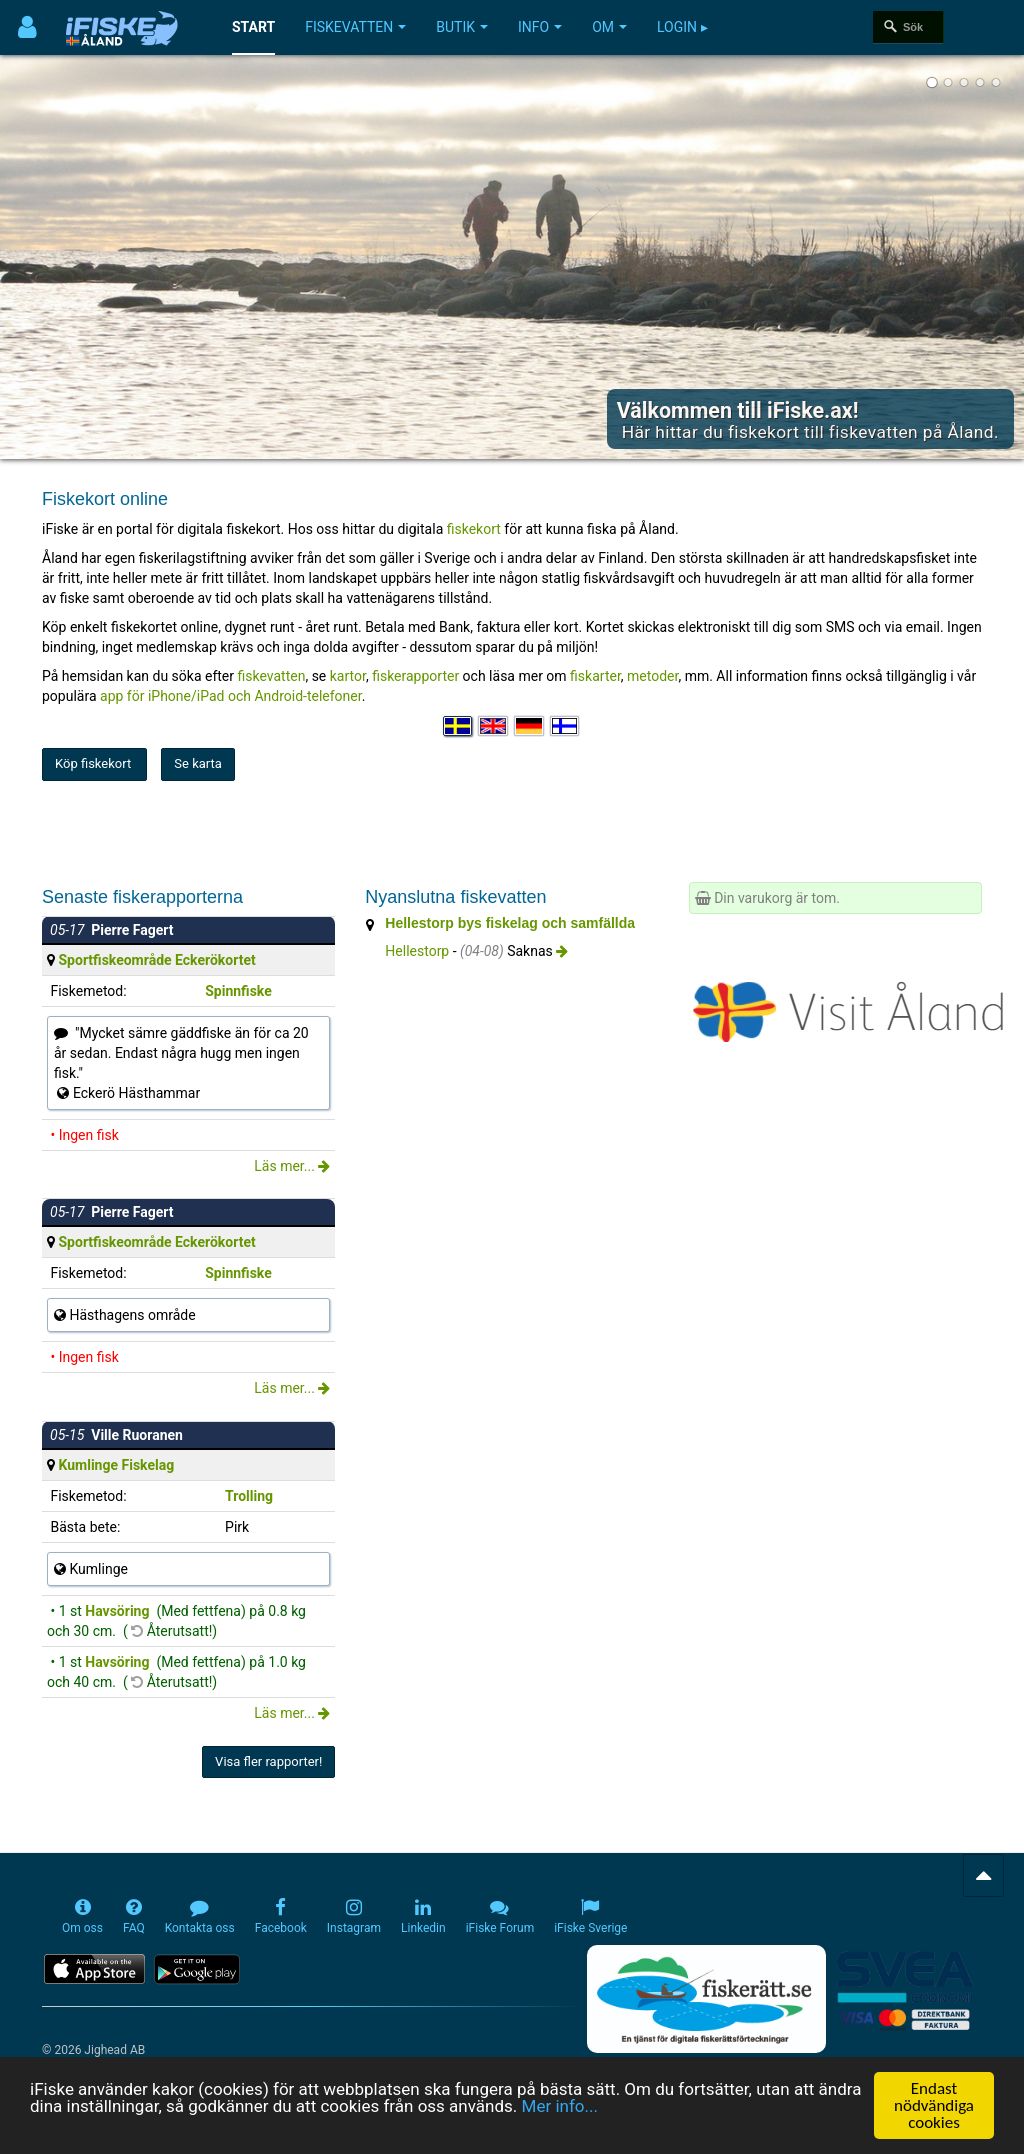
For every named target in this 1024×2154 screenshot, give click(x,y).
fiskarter (595, 676)
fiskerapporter (415, 676)
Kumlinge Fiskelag (116, 1465)
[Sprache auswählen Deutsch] (530, 726)
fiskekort (476, 529)
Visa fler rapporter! (268, 1761)
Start (253, 27)
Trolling (249, 1496)
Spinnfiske (238, 991)
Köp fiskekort (94, 763)
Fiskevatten (355, 27)
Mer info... (560, 2108)
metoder (652, 676)
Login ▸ (682, 27)
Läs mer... (292, 1166)
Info (540, 27)
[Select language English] (494, 726)
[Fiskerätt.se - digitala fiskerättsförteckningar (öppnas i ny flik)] (706, 1999)
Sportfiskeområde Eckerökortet (156, 960)
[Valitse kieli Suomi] (566, 726)
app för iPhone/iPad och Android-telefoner (231, 696)
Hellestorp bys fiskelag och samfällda (510, 923)
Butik (462, 27)
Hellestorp (417, 951)
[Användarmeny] (27, 27)
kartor (348, 676)
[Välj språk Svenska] (459, 726)
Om (609, 27)
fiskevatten (272, 676)
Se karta (198, 763)
